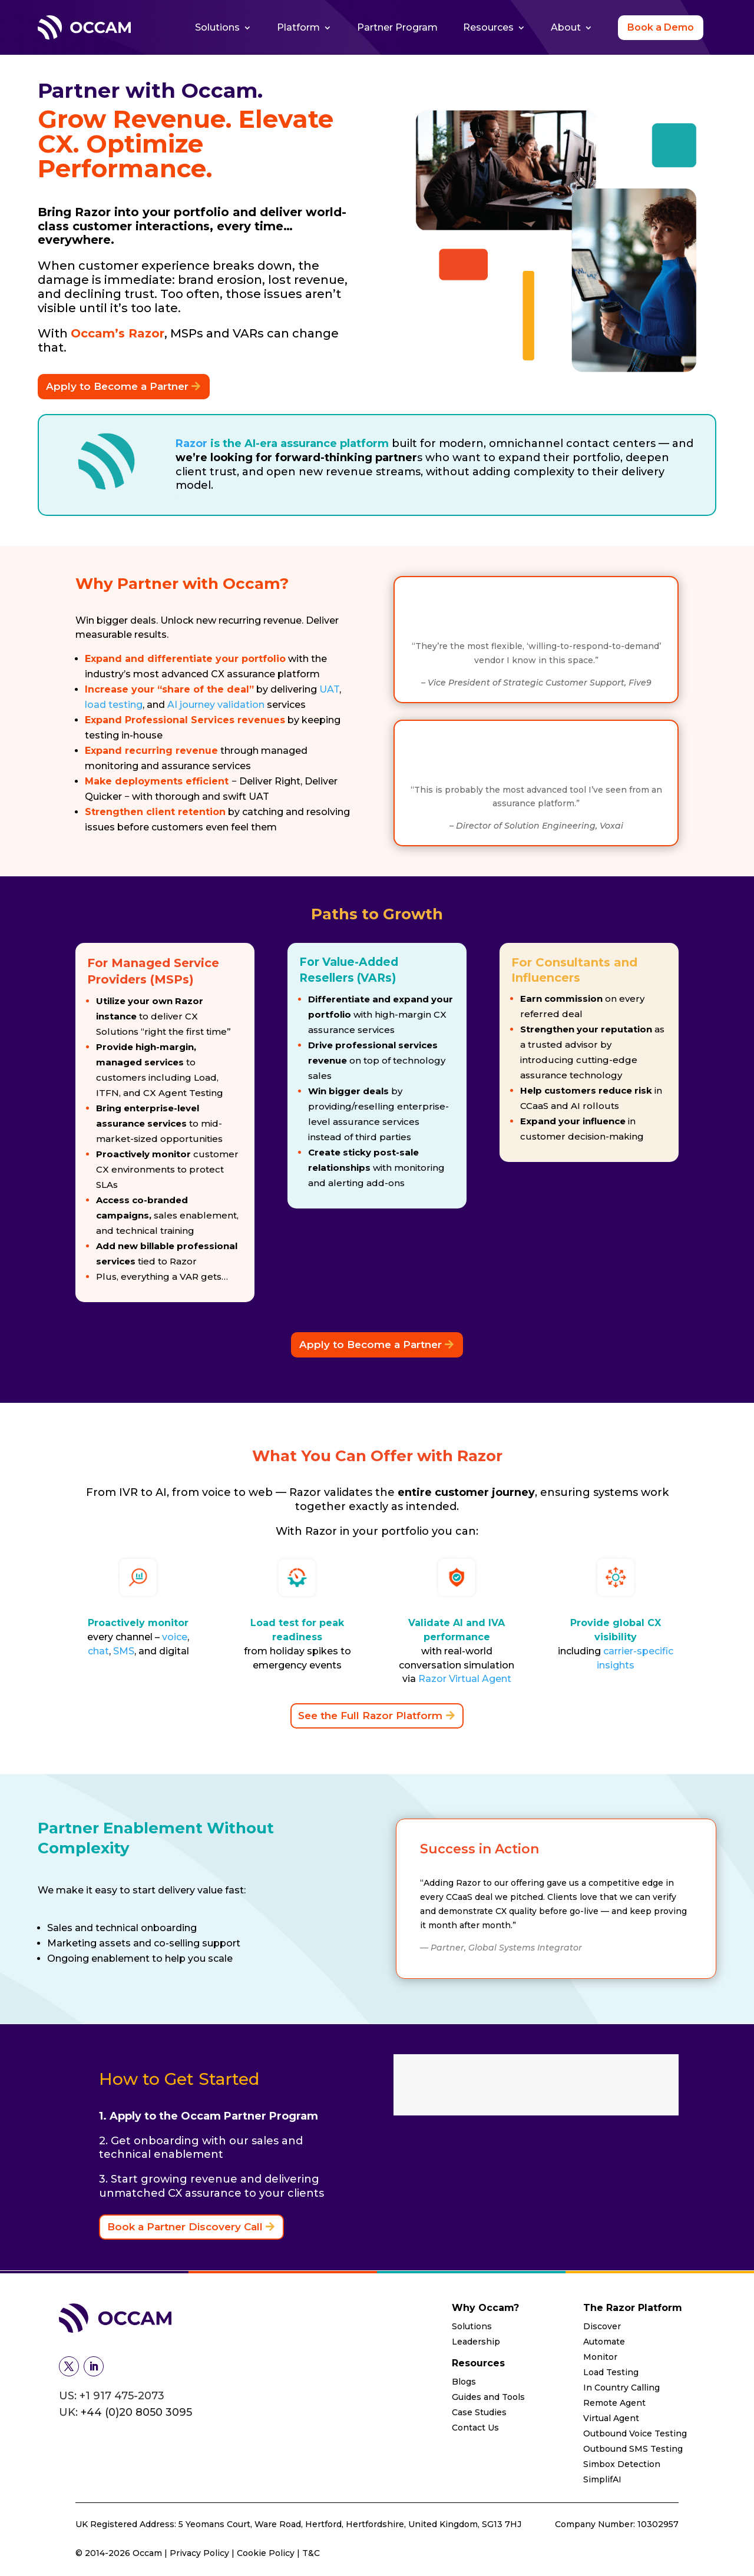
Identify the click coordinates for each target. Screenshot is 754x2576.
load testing (114, 704)
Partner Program (397, 27)
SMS (123, 1651)
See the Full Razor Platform (370, 1715)
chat (98, 1651)
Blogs (464, 2381)
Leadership (476, 2341)
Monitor (600, 2357)
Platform (298, 27)
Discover (602, 2326)
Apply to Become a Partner (117, 386)
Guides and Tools (488, 2397)
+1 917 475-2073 (122, 2395)
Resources (488, 27)
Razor (191, 443)
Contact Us (475, 2427)
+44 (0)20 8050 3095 (136, 2412)
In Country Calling (621, 2387)
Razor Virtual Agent (464, 1678)
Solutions (217, 27)
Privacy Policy (201, 2553)
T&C (311, 2553)
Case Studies (479, 2412)
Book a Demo (660, 27)
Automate (604, 2341)
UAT (329, 689)
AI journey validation (215, 704)
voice (174, 1637)
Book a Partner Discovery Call (185, 2227)
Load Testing (611, 2372)
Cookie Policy (266, 2553)
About (566, 27)
